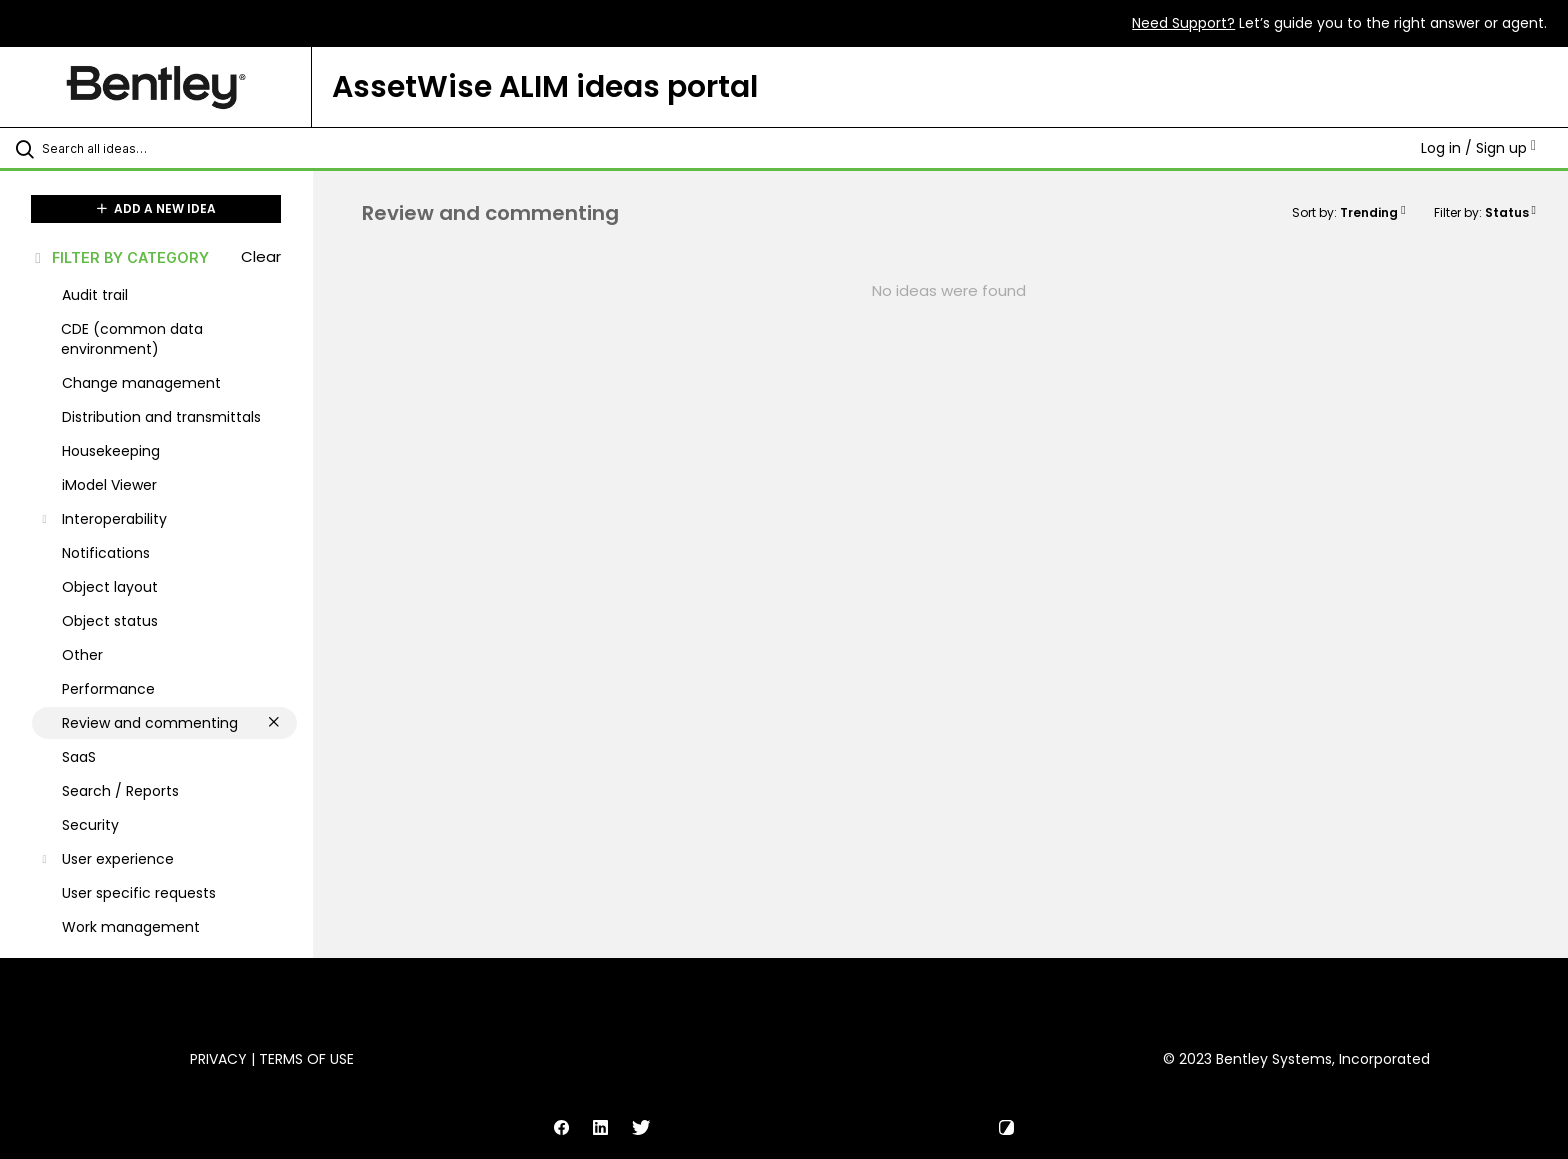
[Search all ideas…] (182, 148)
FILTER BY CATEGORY (120, 257)
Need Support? (1183, 23)
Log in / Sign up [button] (1478, 148)
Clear (261, 256)
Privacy (218, 1059)
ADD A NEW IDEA (156, 208)
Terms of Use (306, 1059)
